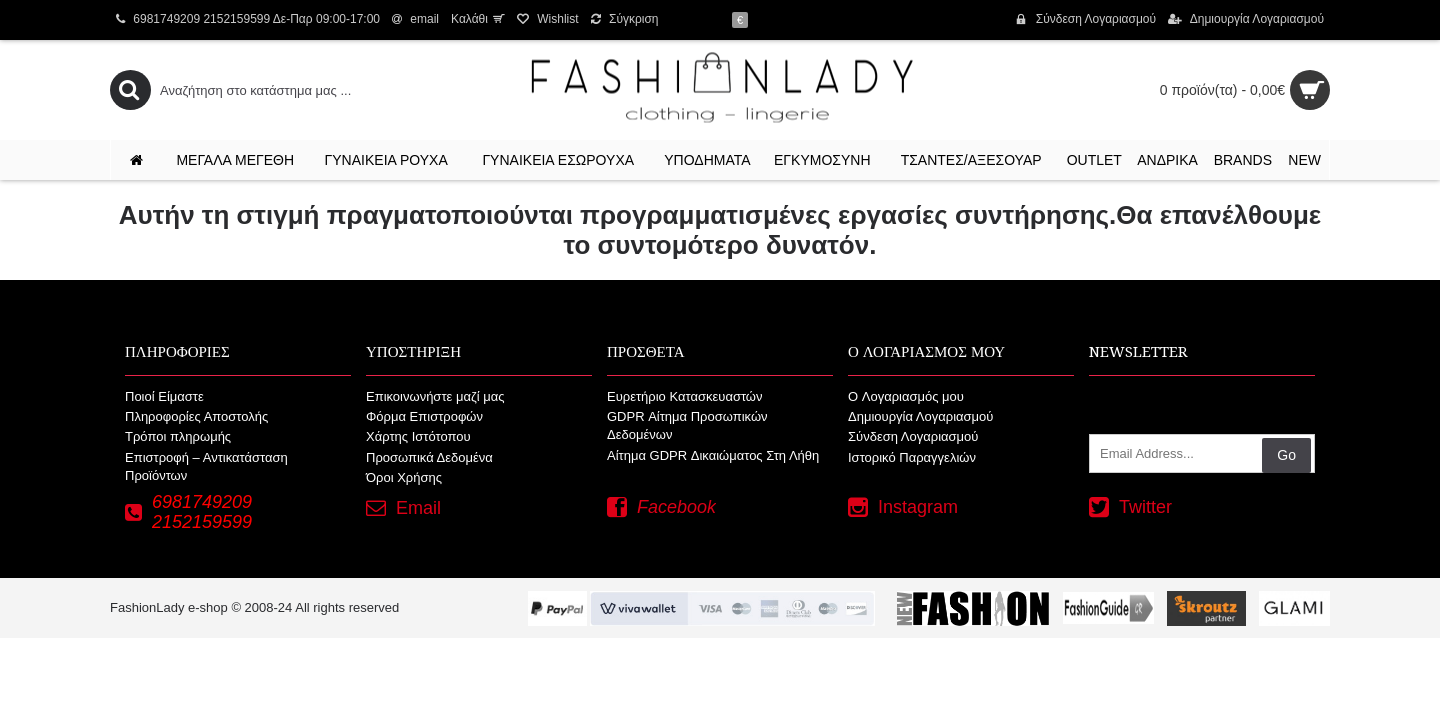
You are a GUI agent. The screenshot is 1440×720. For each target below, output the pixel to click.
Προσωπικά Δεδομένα (429, 457)
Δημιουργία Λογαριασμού (920, 416)
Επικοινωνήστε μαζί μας (435, 396)
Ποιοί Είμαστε (164, 396)
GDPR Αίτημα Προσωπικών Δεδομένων (687, 425)
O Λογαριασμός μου (906, 396)
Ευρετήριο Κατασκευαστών (685, 396)
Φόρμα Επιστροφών (424, 416)
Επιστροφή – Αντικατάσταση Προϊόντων (206, 466)
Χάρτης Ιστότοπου (418, 436)
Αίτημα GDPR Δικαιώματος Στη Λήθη (713, 455)
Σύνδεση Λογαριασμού (913, 436)
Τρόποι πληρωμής (178, 436)
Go (1286, 455)
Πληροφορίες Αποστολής (196, 416)
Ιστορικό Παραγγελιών (912, 457)
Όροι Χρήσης (404, 477)
